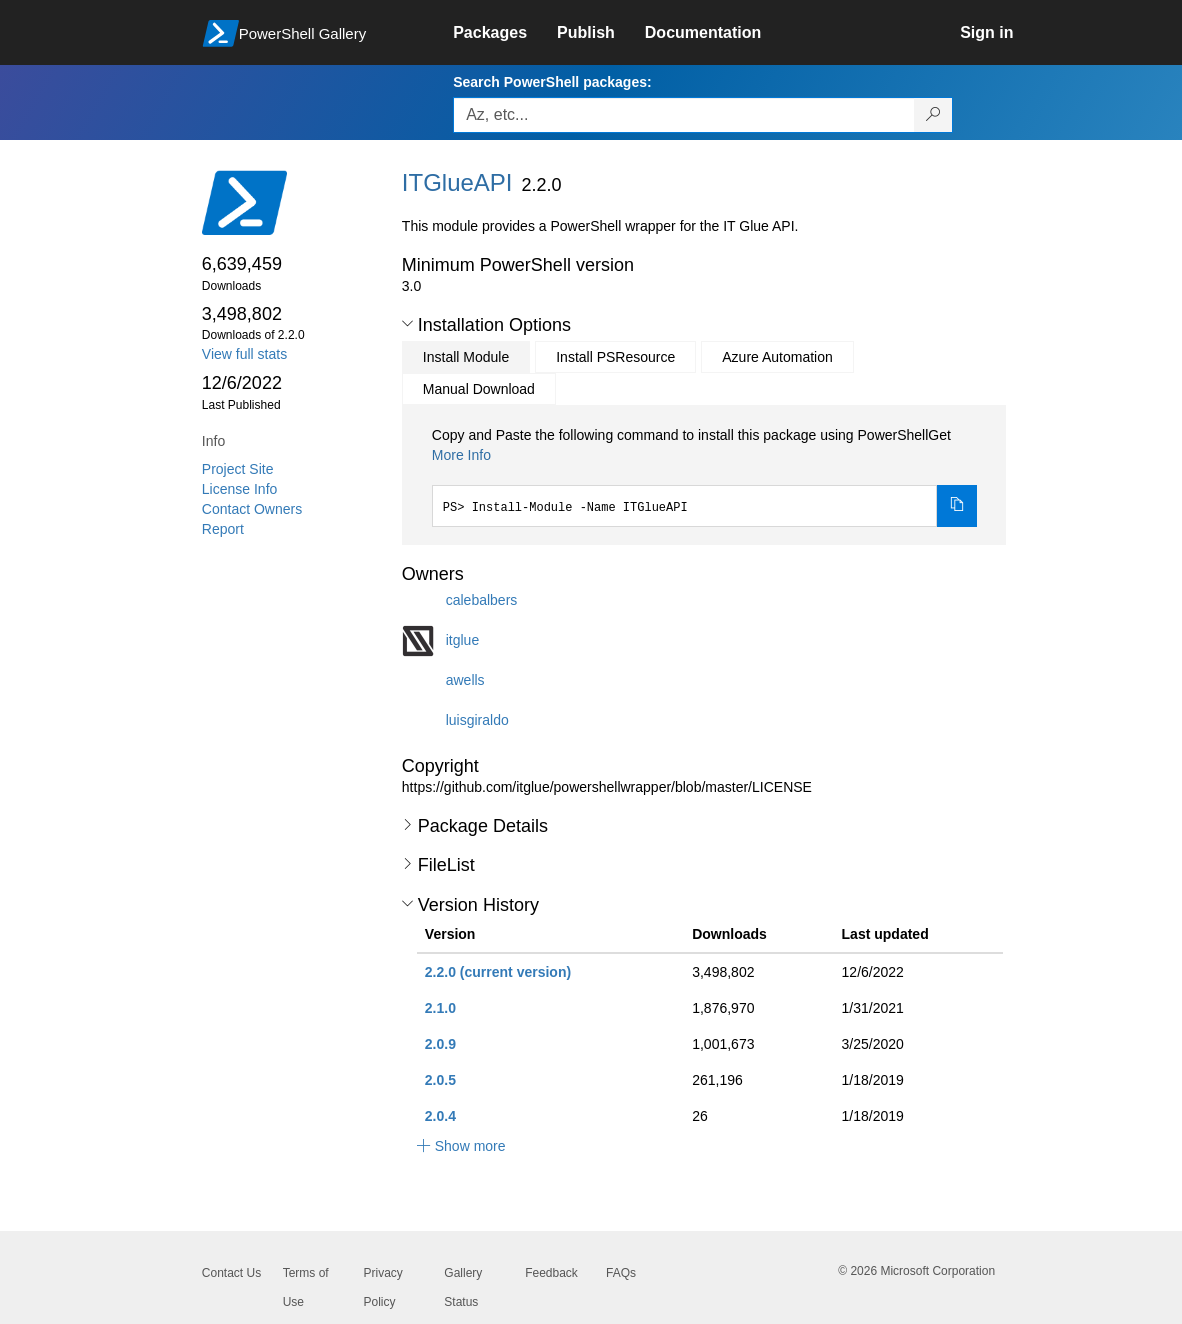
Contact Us (231, 1273)
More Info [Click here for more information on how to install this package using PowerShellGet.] (461, 455)
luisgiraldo (477, 719)
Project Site (238, 469)
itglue (462, 639)
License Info (240, 489)
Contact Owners (252, 509)
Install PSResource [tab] (615, 357)
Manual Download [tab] (479, 389)
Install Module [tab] (466, 357)
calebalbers (482, 599)
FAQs (621, 1273)
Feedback (551, 1273)
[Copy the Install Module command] (957, 506)
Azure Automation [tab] (777, 357)
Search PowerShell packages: (552, 82)
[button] (407, 324)
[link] (505, 33)
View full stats (244, 354)
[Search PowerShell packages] (933, 115)
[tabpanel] (705, 476)
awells (465, 679)
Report (223, 529)
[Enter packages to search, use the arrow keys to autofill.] (684, 115)
